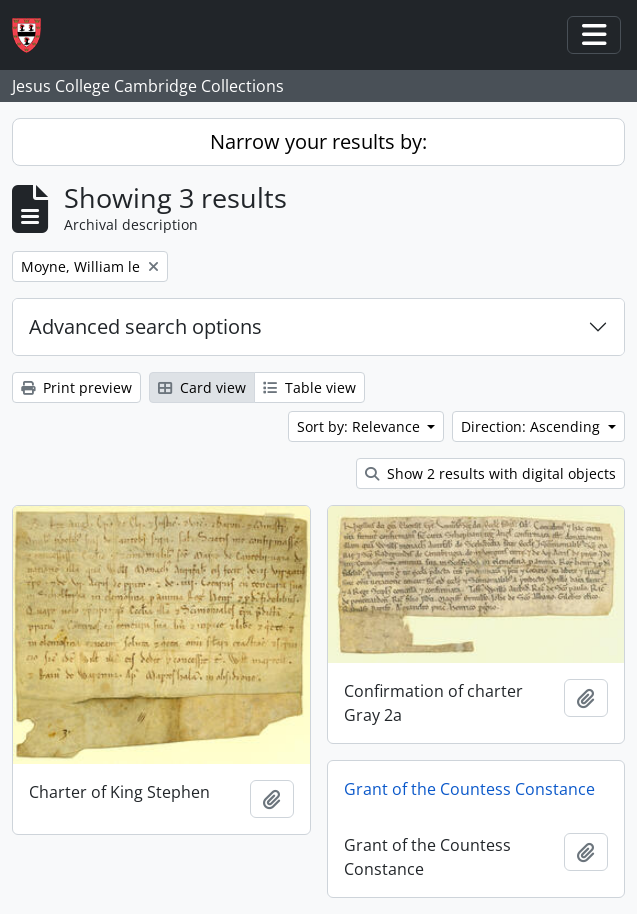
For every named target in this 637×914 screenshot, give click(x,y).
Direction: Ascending (532, 426)
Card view (202, 387)
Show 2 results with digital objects (490, 473)
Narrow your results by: (318, 141)
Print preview (76, 387)
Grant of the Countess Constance (469, 789)
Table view (309, 387)
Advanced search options (145, 326)
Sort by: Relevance (360, 426)
